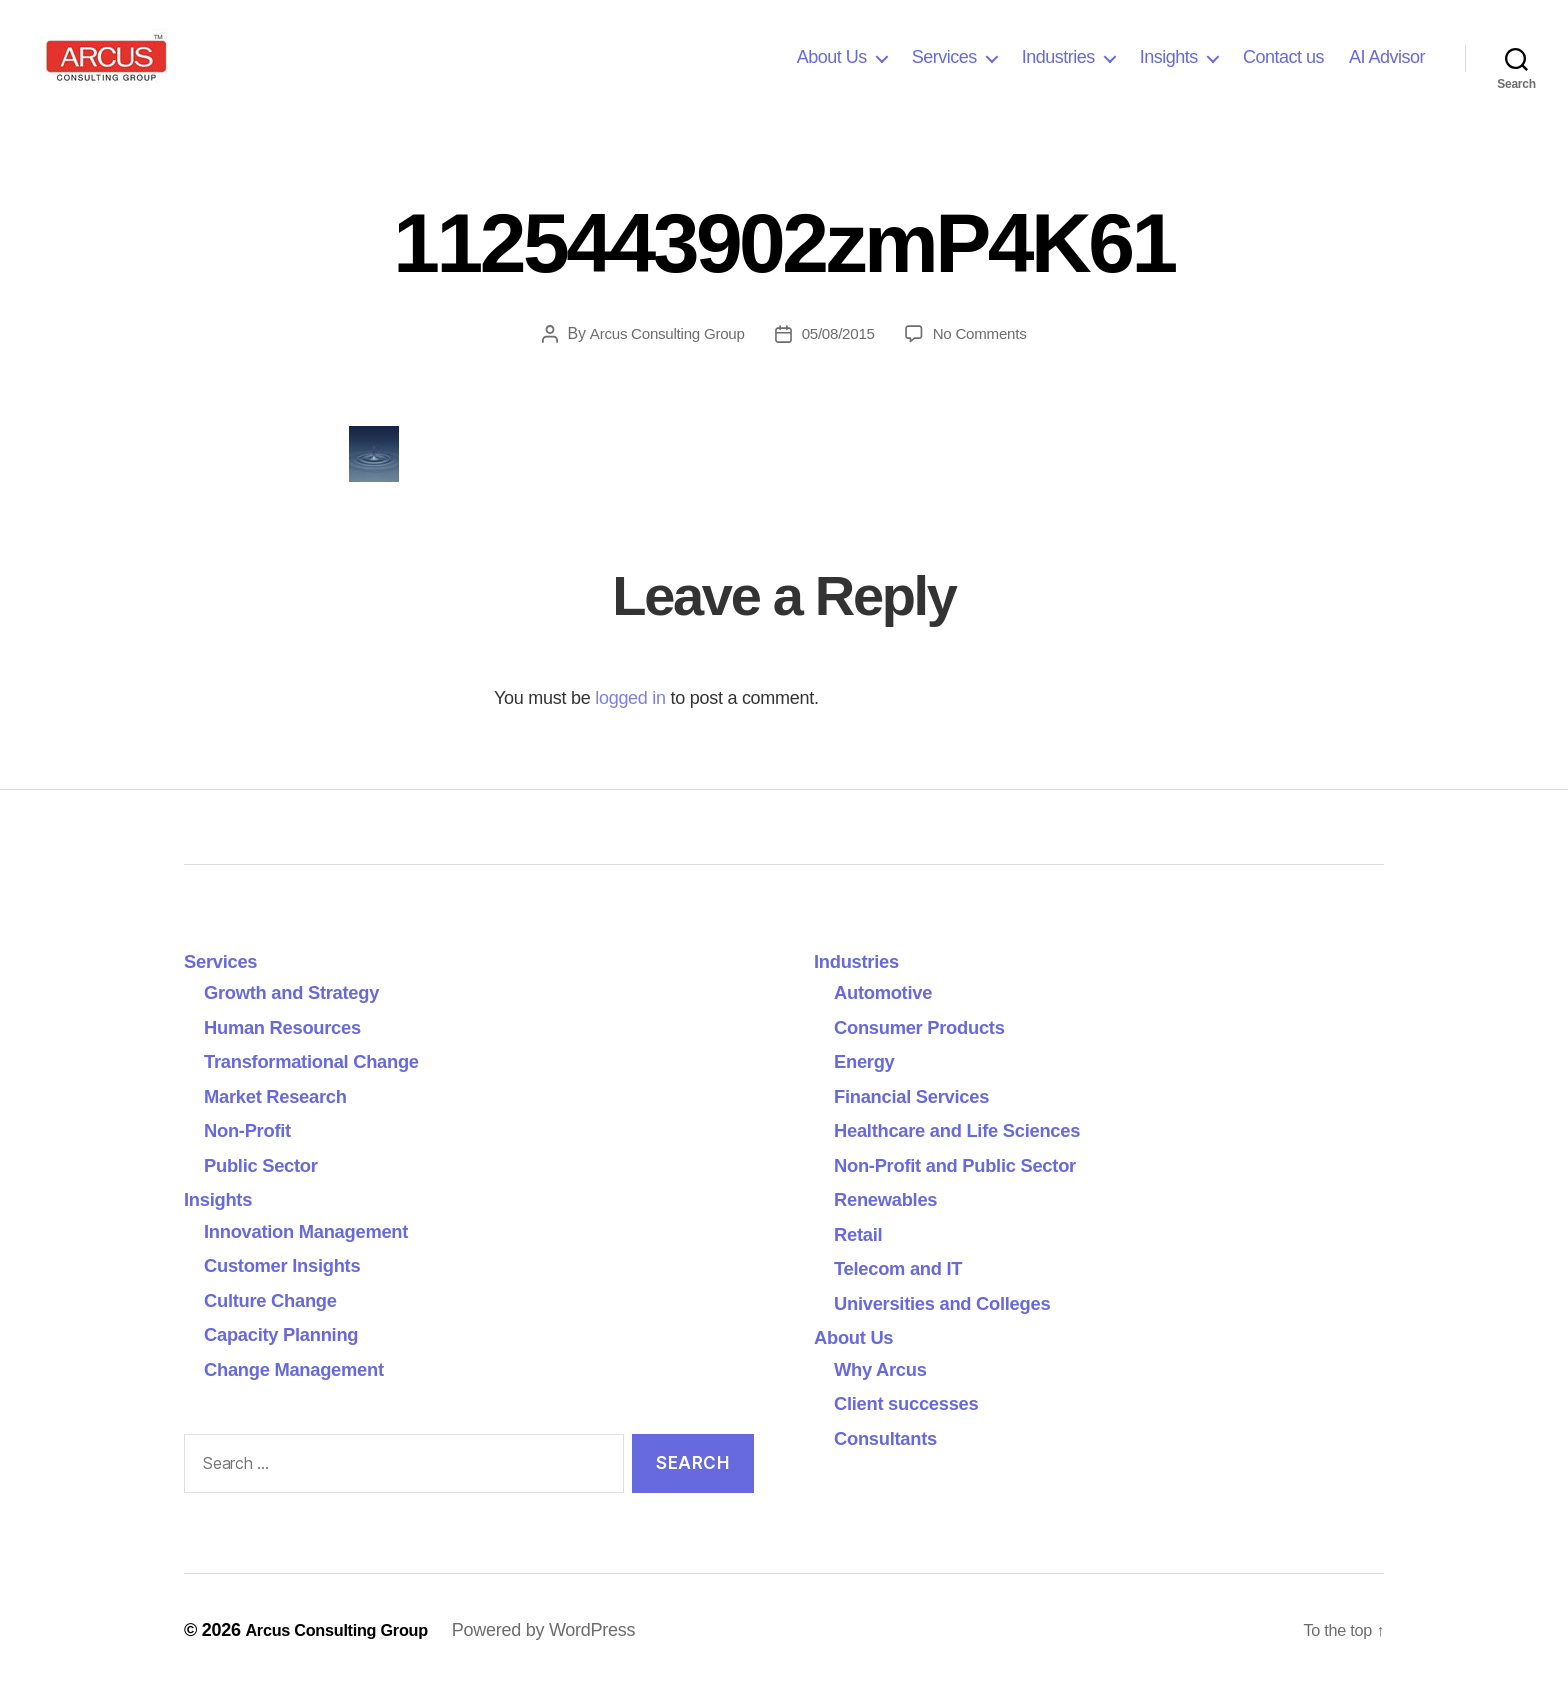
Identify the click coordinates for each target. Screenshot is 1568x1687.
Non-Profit (254, 1129)
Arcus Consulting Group (662, 333)
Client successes (917, 1402)
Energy (869, 1060)
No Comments (985, 333)
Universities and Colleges (958, 1302)
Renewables (893, 1198)
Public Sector (269, 1164)
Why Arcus (887, 1368)
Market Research (286, 1095)
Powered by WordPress (563, 1630)
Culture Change (280, 1299)
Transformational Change (327, 1060)
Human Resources (294, 1026)
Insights (1169, 57)
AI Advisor (1387, 57)
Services (944, 57)
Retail (862, 1233)
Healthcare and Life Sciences (975, 1129)
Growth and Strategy (304, 991)
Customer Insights (299, 1264)
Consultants (893, 1437)
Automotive (890, 991)
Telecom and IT (908, 1267)
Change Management (307, 1368)
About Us (832, 57)
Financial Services (923, 1095)
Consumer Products (932, 1026)
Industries (1058, 57)
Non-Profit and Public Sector (973, 1164)
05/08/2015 (839, 333)
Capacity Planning (292, 1333)
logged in (630, 698)
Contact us (1283, 57)
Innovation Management (321, 1230)
